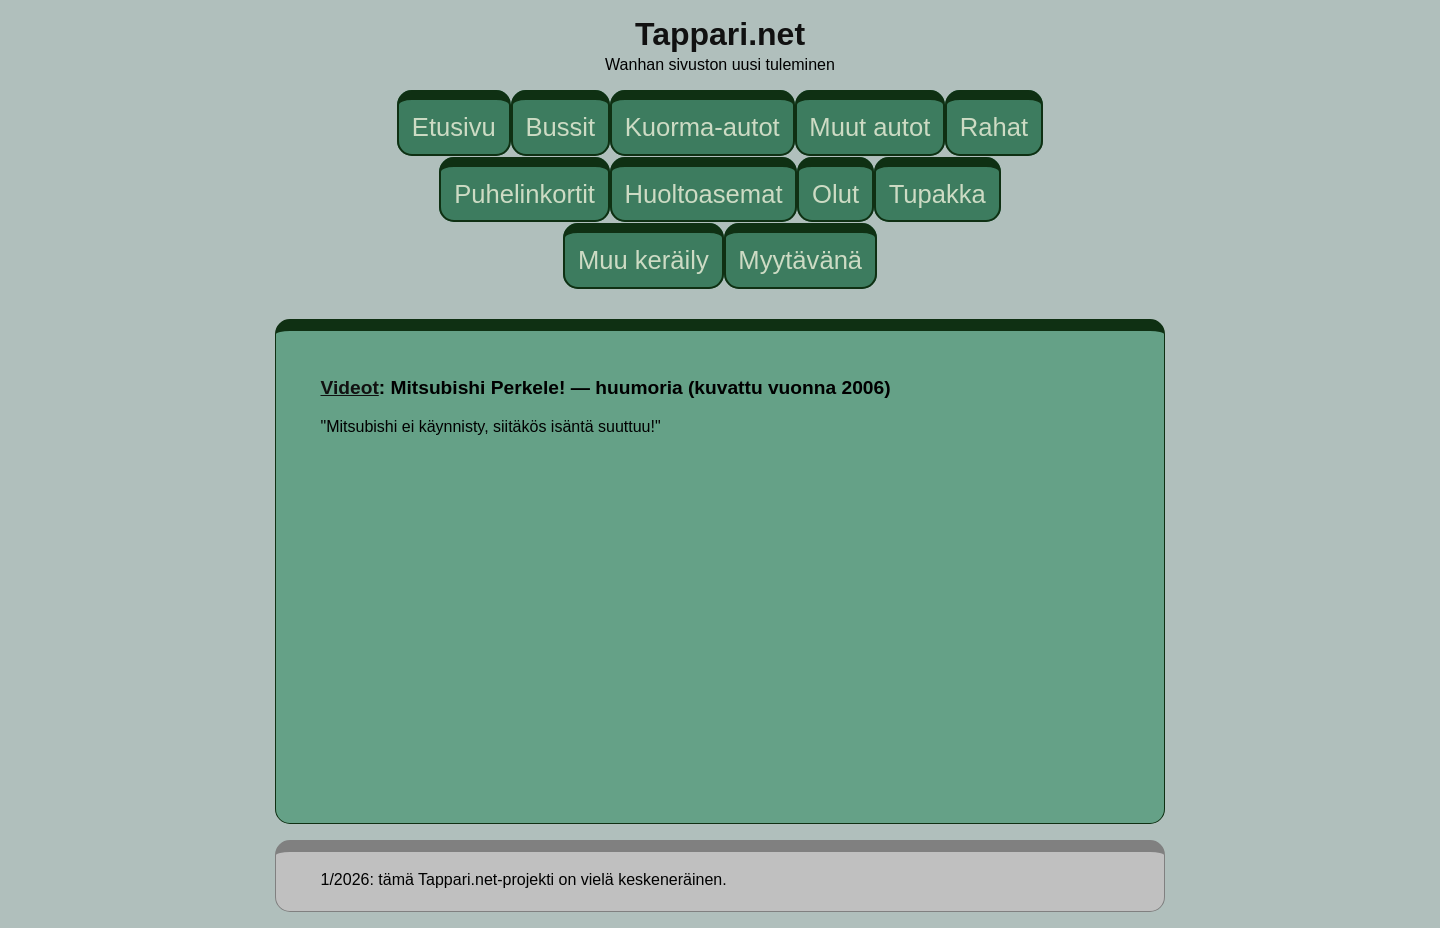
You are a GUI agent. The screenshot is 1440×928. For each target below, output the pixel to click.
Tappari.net (720, 34)
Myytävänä (800, 260)
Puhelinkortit (524, 193)
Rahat (994, 127)
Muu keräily (643, 260)
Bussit (560, 127)
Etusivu (454, 127)
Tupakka (937, 193)
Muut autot (869, 127)
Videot (350, 387)
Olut (835, 193)
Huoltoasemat (704, 193)
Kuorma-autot (702, 127)
